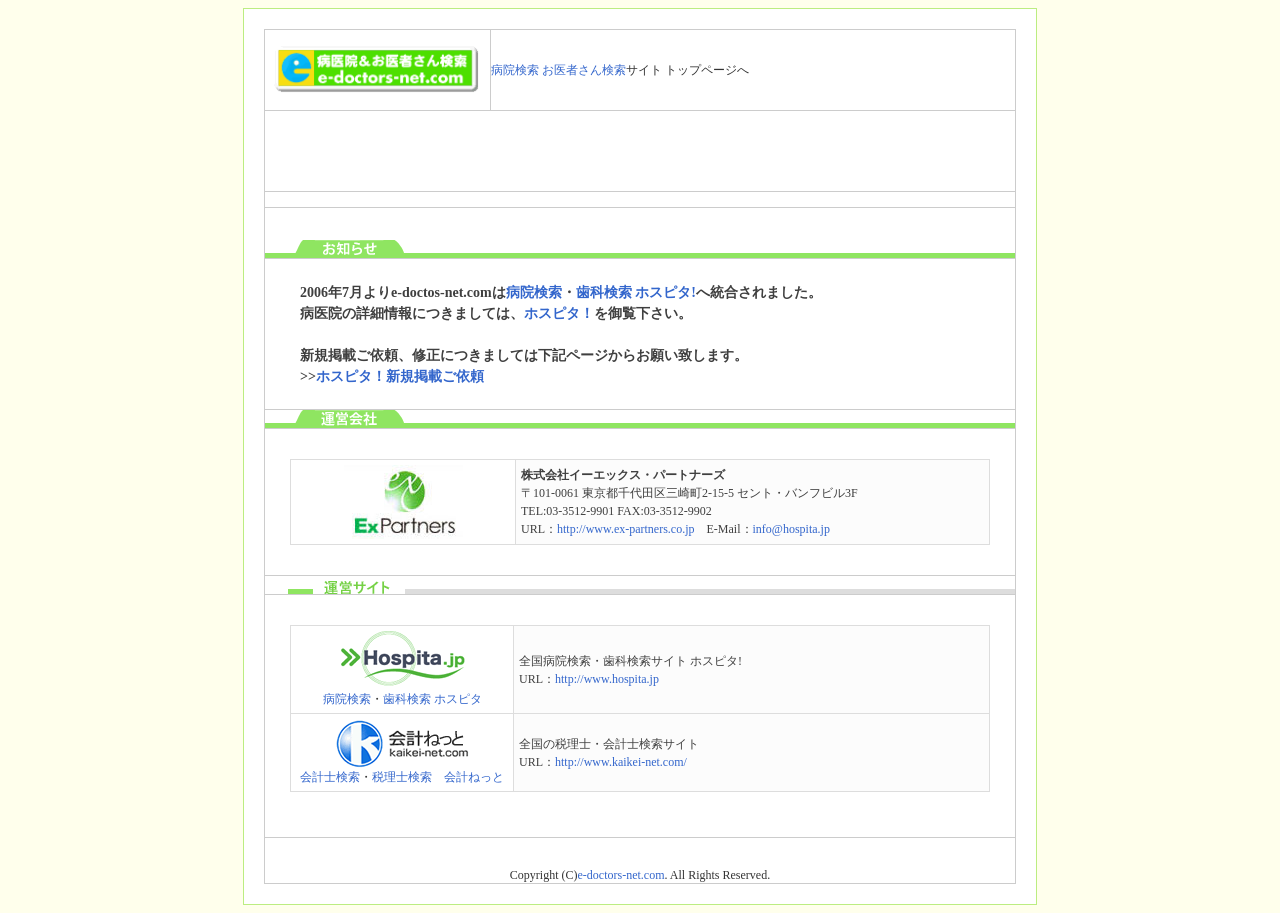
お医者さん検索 (584, 70)
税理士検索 (402, 777)
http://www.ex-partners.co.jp (626, 529)
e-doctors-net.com (621, 875)
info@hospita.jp (791, 529)
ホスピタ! (665, 292)
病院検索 (515, 70)
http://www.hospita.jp (607, 679)
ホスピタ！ (559, 313)
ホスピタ (458, 699)
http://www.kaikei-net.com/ (621, 762)
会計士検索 (330, 777)
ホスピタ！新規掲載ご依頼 (400, 376)
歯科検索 (604, 292)
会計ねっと (474, 777)
